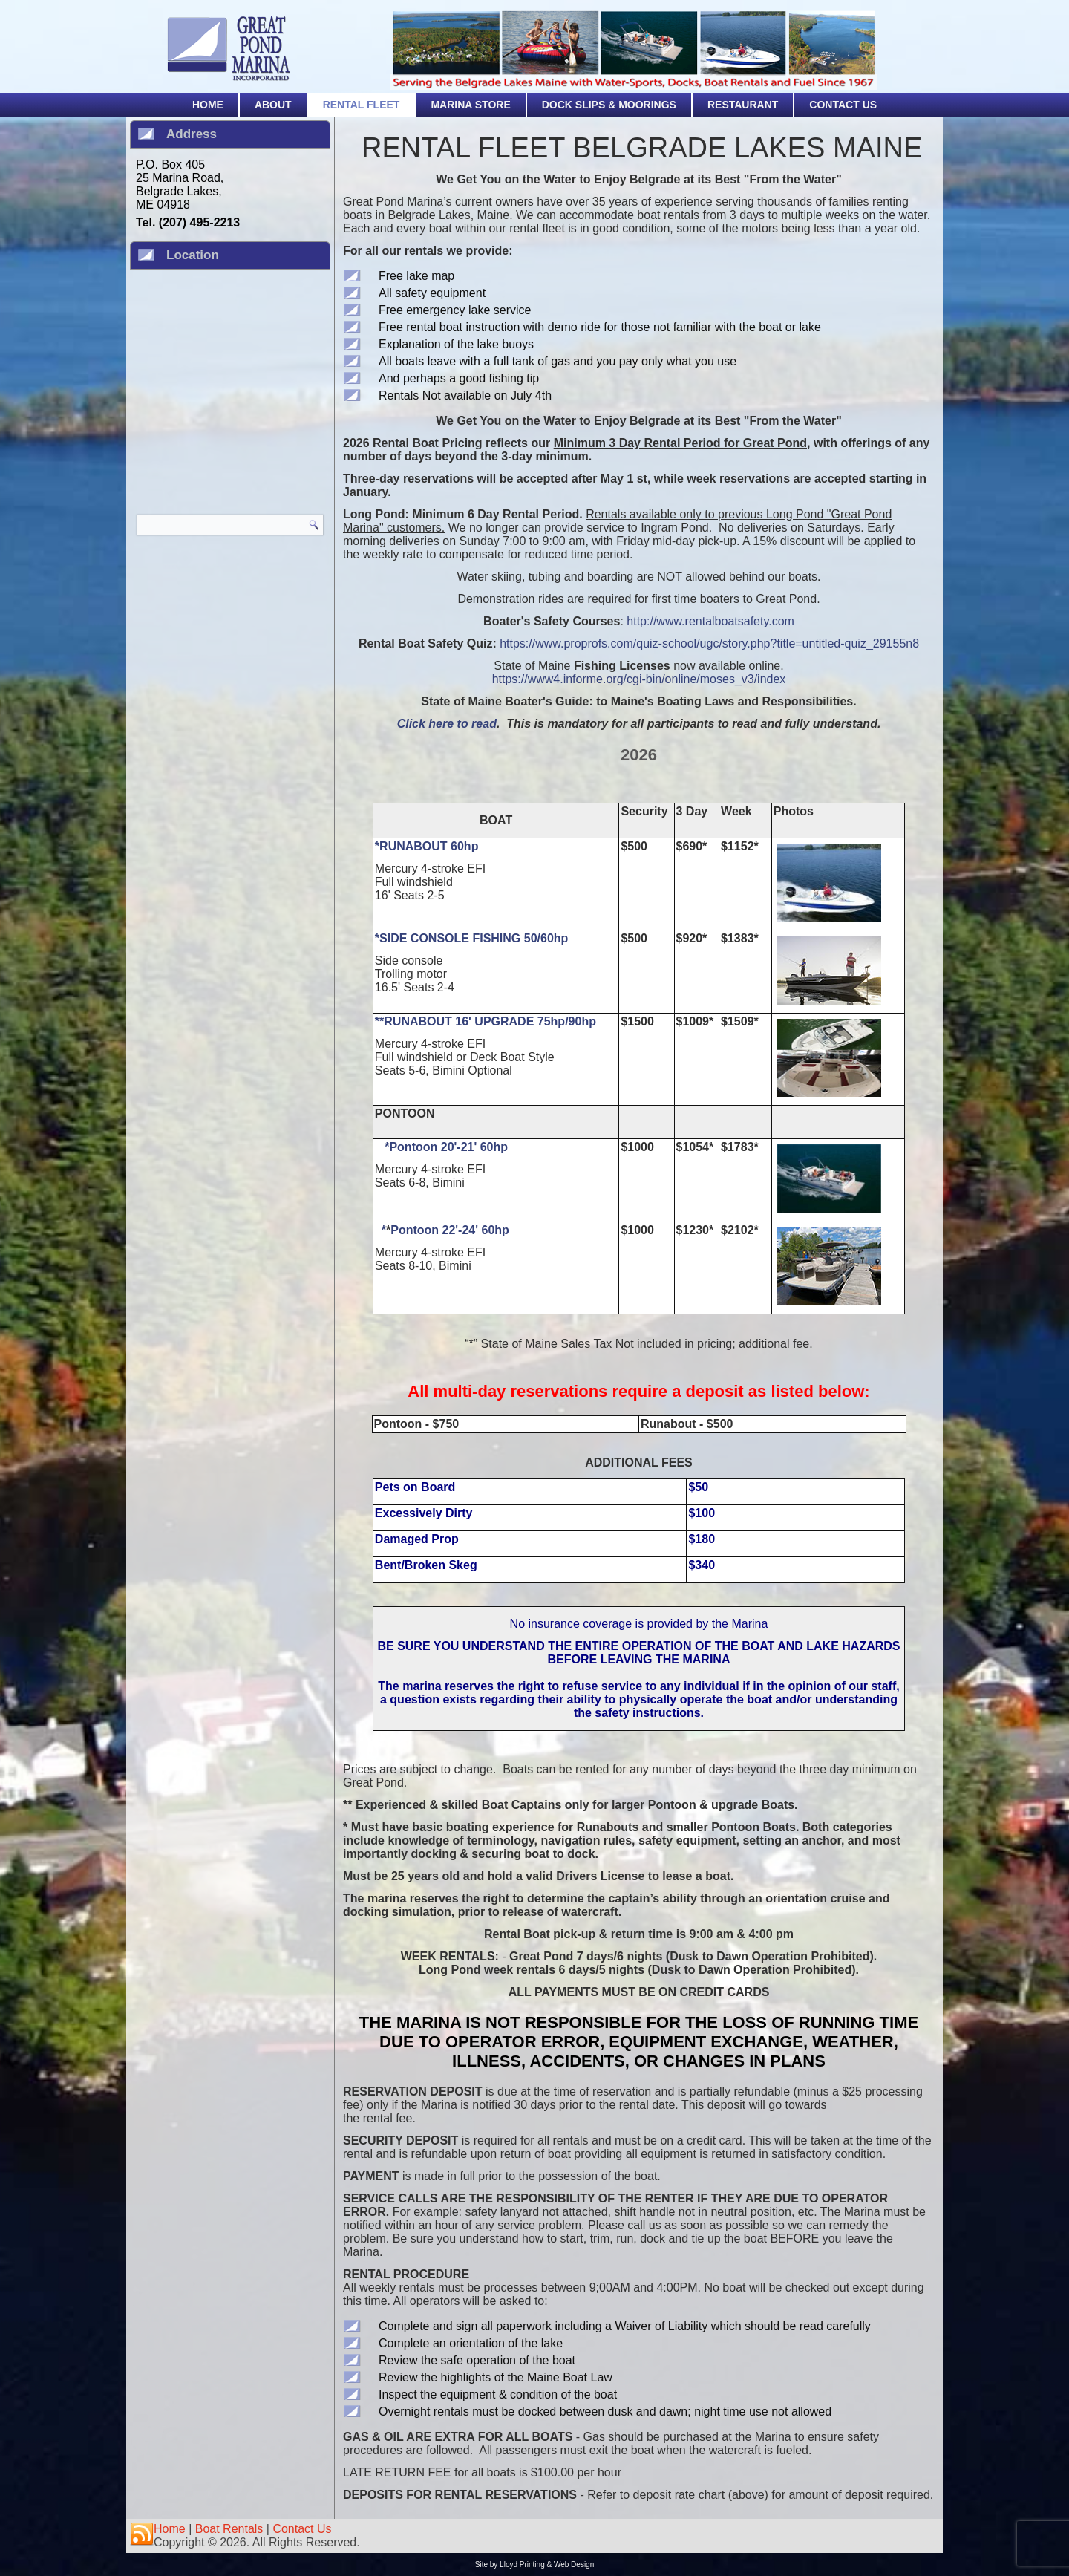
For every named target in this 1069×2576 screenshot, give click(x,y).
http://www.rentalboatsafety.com (710, 621)
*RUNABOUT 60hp (427, 846)
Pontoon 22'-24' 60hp (449, 1230)
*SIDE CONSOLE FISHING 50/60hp (472, 938)
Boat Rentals (229, 2529)
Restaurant (742, 105)
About (273, 105)
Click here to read (447, 723)
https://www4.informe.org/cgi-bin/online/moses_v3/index (639, 679)
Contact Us (843, 105)
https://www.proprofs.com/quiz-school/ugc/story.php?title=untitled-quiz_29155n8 (709, 643)
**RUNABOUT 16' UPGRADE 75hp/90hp (485, 1021)
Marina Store (470, 105)
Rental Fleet (361, 105)
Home (207, 105)
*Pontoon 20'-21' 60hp (446, 1147)
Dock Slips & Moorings (609, 105)
